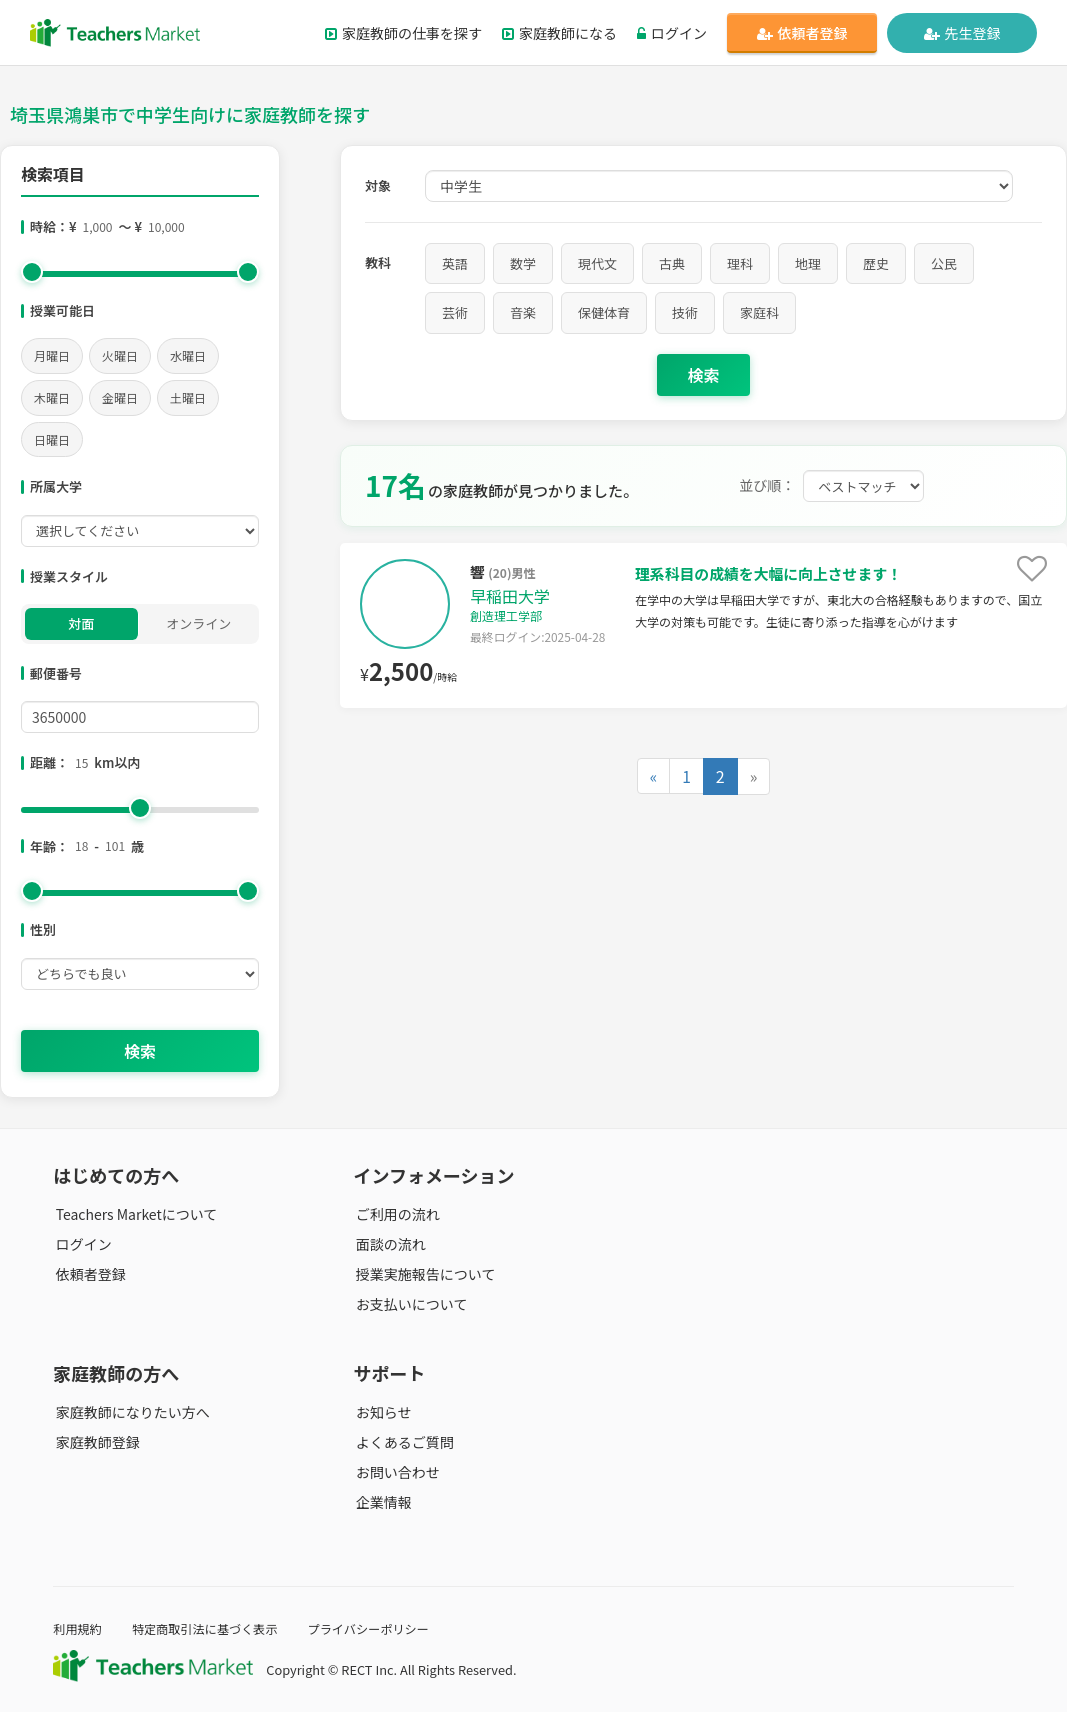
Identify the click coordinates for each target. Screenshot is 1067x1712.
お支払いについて (409, 1304)
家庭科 (759, 312)
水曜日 (188, 355)
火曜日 (120, 355)
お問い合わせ (395, 1472)
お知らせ (381, 1412)
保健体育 (604, 312)
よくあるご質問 (402, 1442)
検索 (140, 1051)
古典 (672, 263)
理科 (740, 263)
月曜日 (52, 355)
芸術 (455, 312)
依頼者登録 (802, 33)
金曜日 (120, 397)
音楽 (523, 312)
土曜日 (188, 397)
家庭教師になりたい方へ (130, 1412)
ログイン (672, 33)
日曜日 (52, 439)
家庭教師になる (559, 33)
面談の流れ (388, 1244)
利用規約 (78, 1628)
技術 (685, 312)
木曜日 (52, 397)
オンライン (198, 623)
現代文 (597, 263)
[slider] (32, 272)
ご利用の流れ (395, 1214)
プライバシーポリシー (382, 1628)
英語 (455, 263)
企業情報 (381, 1502)
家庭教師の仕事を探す (403, 33)
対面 (81, 623)
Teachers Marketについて (134, 1214)
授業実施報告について (423, 1274)
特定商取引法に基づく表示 (212, 1628)
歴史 (876, 263)
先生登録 (962, 33)
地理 (808, 263)
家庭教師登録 (95, 1442)
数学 (523, 263)
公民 (944, 263)
